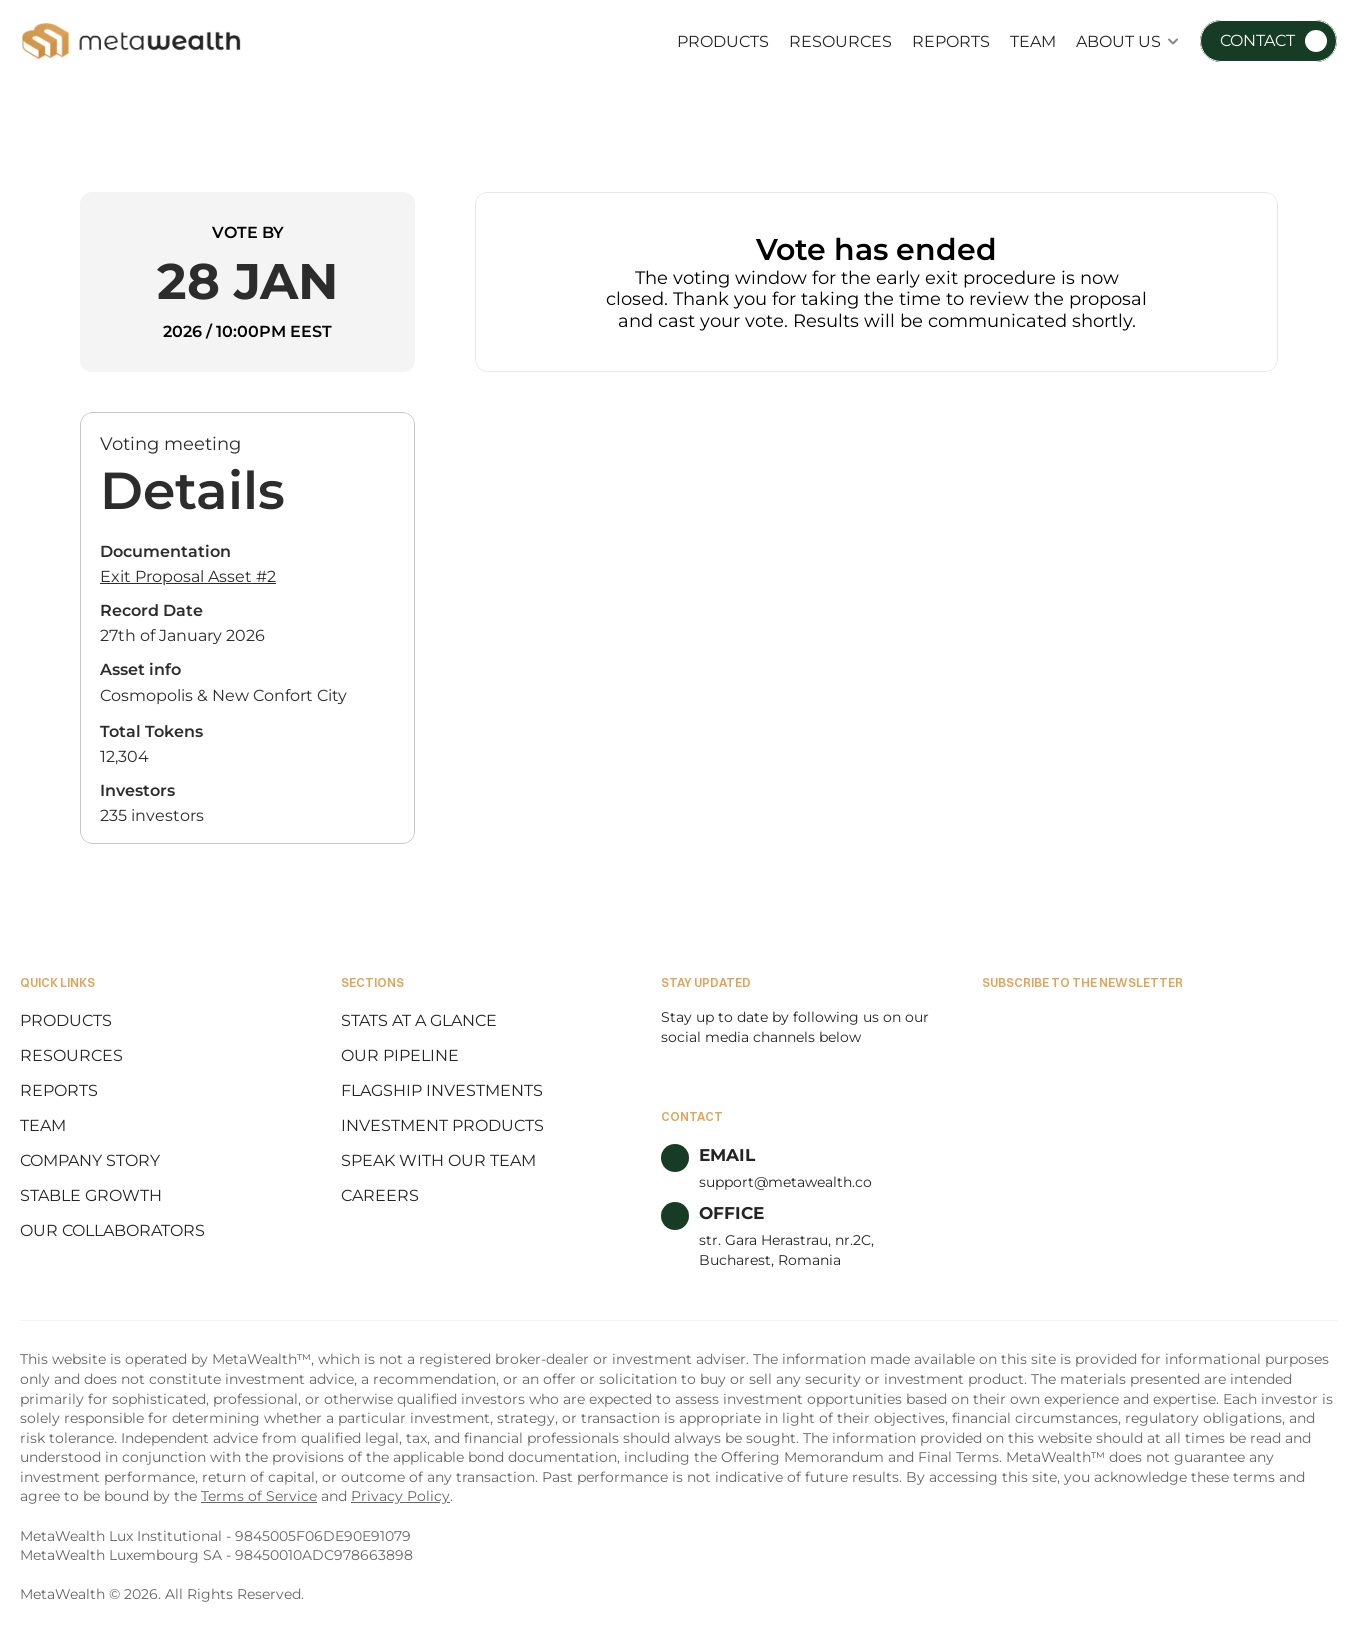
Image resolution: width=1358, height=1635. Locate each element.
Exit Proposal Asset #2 (188, 576)
